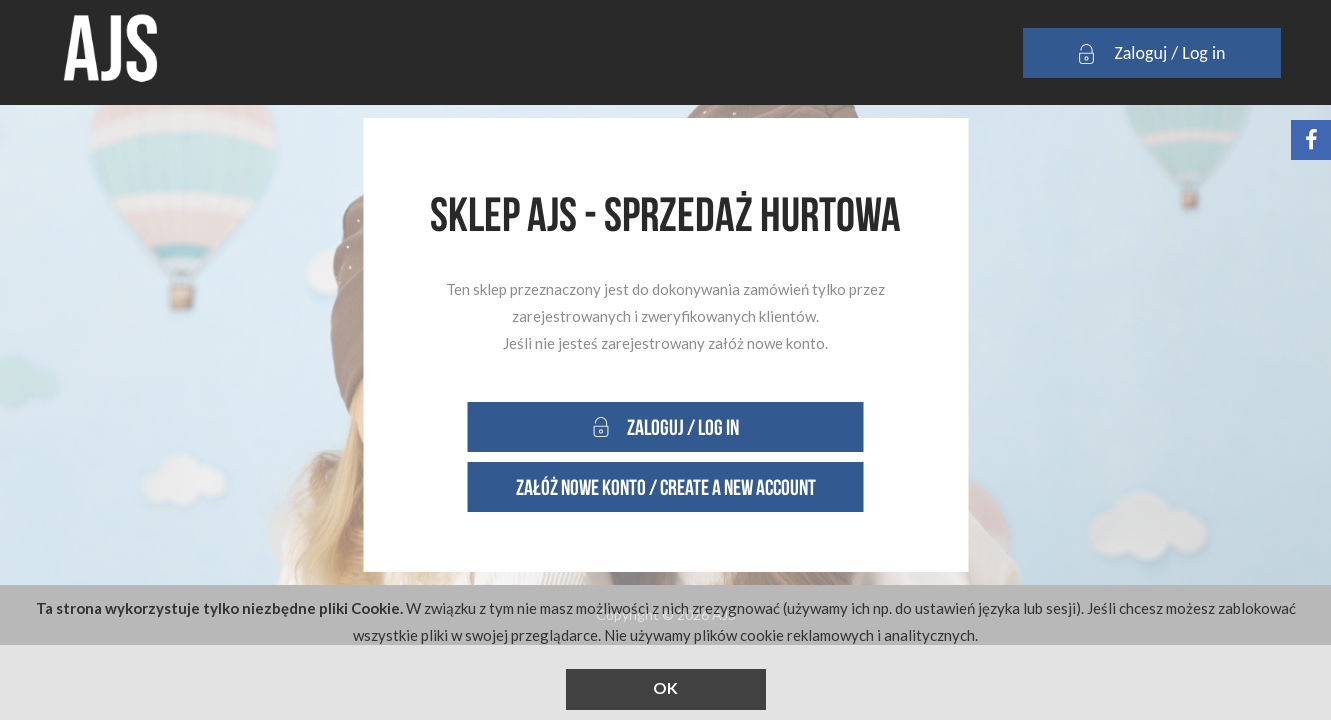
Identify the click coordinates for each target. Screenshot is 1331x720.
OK (665, 687)
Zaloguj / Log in (1151, 54)
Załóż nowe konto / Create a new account (666, 487)
